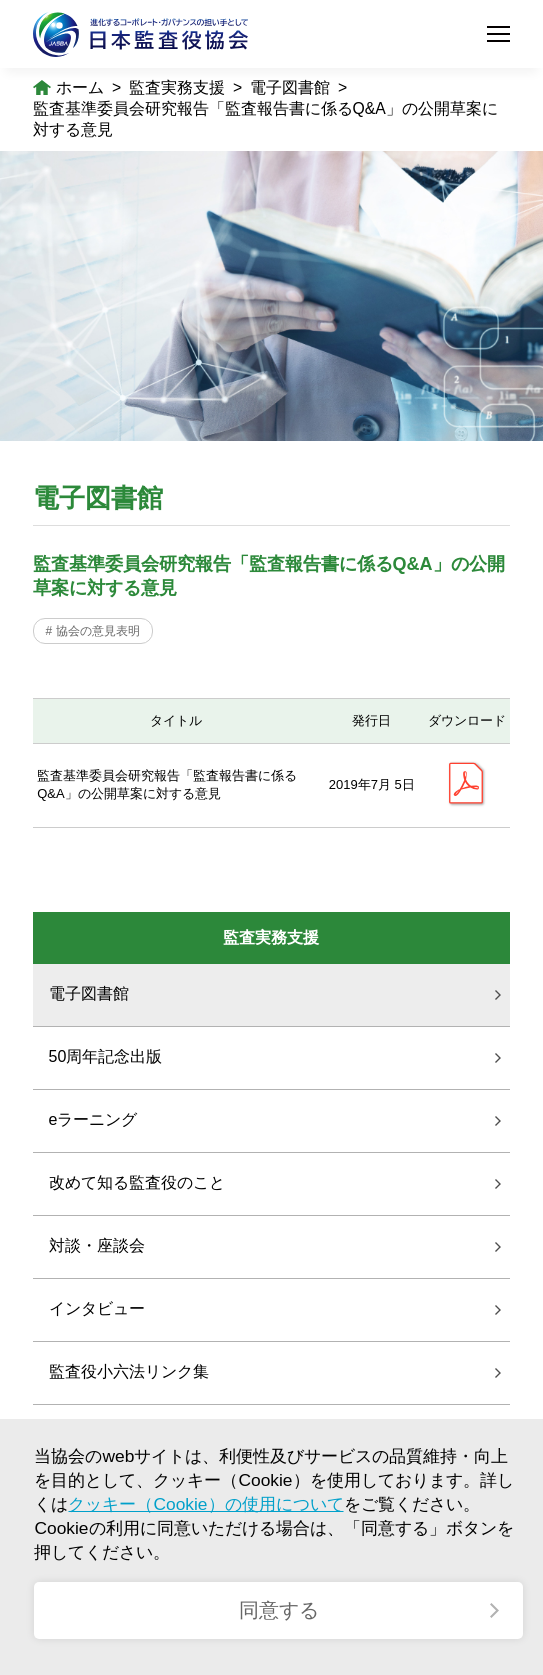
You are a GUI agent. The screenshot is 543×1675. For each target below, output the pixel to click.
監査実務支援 (177, 87)
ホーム (80, 87)
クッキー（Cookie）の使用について (205, 1504)
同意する (279, 1610)
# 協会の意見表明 (93, 631)
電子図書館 (290, 87)
